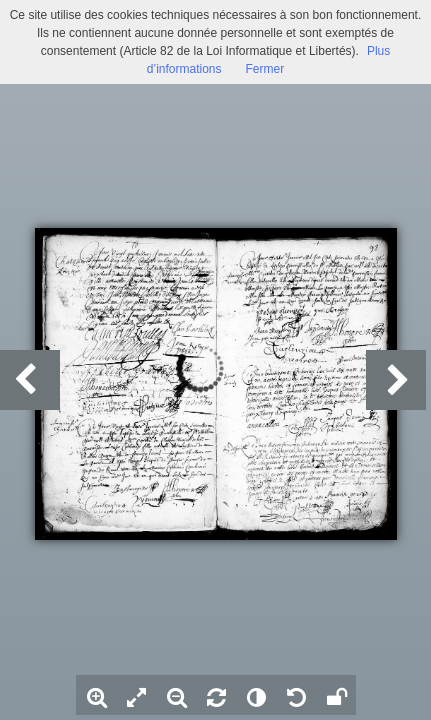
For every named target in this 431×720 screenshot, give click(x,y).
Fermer (265, 69)
